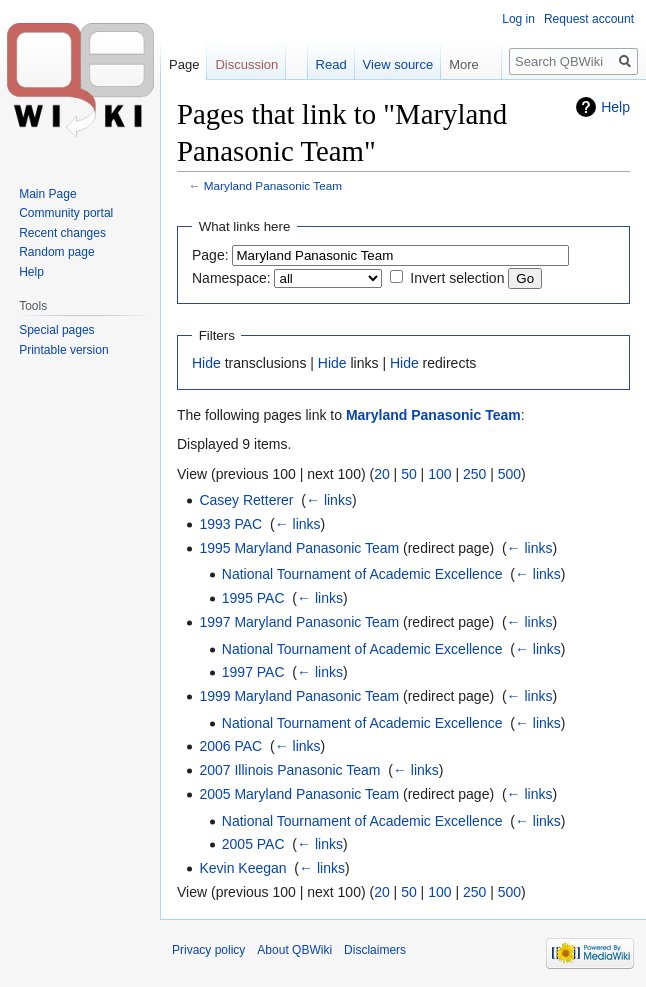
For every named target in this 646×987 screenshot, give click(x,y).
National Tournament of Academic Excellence (362, 574)
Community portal (66, 213)
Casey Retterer (246, 500)
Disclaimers (375, 950)
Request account (589, 19)
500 (509, 474)
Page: (210, 255)
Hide (206, 363)
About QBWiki (294, 950)
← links (329, 500)
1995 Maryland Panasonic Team (299, 548)
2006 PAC (230, 746)
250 (474, 474)
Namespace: (231, 278)
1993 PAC (230, 524)
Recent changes (62, 233)
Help (615, 107)
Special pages (56, 330)
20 (382, 474)
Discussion (246, 64)
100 (439, 474)
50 (409, 474)
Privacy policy (208, 950)
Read (331, 64)
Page (184, 64)
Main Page (47, 194)
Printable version (63, 350)
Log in (518, 19)
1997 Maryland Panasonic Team (299, 622)
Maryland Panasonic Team (273, 185)
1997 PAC (253, 672)
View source (398, 64)
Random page (56, 252)
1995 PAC (253, 598)
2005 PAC (253, 844)
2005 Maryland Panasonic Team (299, 794)
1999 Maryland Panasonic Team (299, 696)
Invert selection (457, 278)
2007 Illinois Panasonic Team (289, 770)
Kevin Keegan (242, 868)
